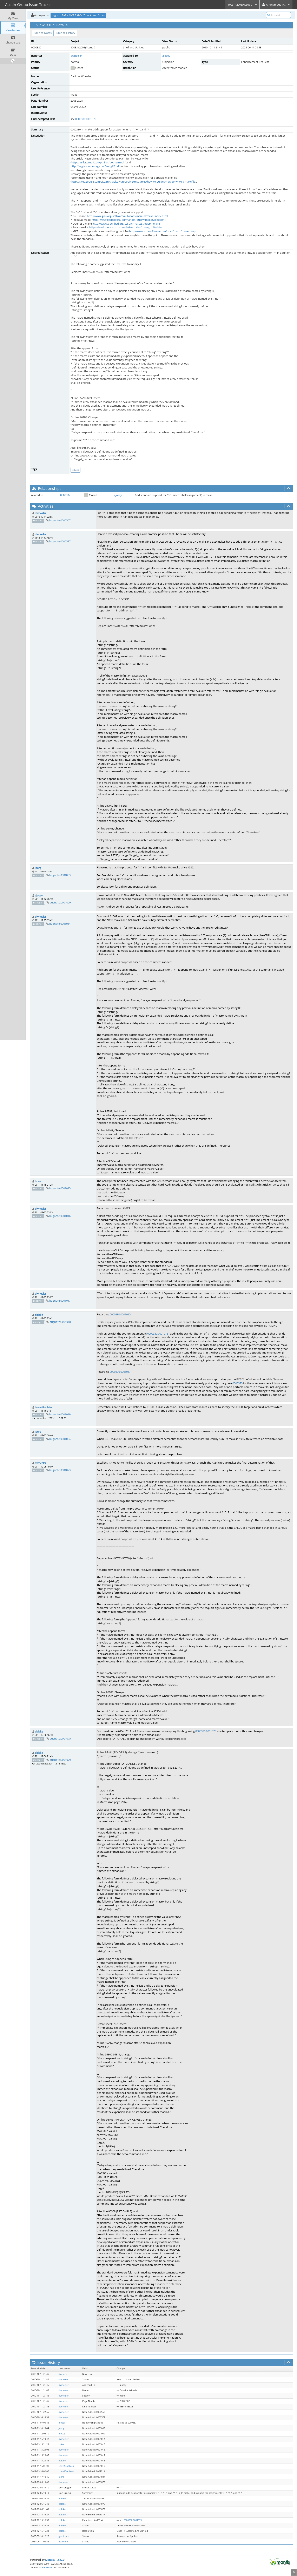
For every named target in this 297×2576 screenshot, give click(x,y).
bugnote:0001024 (60, 1439)
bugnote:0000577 (60, 541)
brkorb (39, 1181)
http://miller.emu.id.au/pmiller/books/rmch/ (98, 162)
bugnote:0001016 (60, 1216)
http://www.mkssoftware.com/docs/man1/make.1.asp (162, 231)
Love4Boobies (43, 1407)
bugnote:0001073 (60, 1470)
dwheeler (76, 55)
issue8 (75, 470)
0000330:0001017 (120, 1372)
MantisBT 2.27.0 (54, 2560)
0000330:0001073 (205, 1731)
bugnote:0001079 (60, 1760)
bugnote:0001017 (60, 1300)
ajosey (166, 55)
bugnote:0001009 (60, 902)
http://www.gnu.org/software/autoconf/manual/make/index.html (127, 216)
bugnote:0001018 (60, 1322)
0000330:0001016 (157, 1333)
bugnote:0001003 (60, 875)
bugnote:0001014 (60, 924)
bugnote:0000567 (60, 520)
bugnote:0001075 (60, 1738)
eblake (39, 1315)
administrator (46, 2567)
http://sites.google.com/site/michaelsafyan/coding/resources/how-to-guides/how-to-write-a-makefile (133, 181)
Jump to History (65, 33)
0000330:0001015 (120, 1314)
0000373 (237, 1383)
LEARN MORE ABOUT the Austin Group (83, 15)
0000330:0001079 (85, 119)
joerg (38, 868)
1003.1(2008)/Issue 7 (242, 4)
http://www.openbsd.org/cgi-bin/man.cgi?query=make (126, 223)
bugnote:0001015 (60, 1188)
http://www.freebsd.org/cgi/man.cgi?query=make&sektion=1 (129, 220)
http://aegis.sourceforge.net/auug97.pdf (95, 166)
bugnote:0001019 (60, 1414)
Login (55, 15)
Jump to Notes (43, 33)
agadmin (63, 2541)
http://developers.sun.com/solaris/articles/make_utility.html (126, 227)
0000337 (65, 495)
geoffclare (64, 2536)
